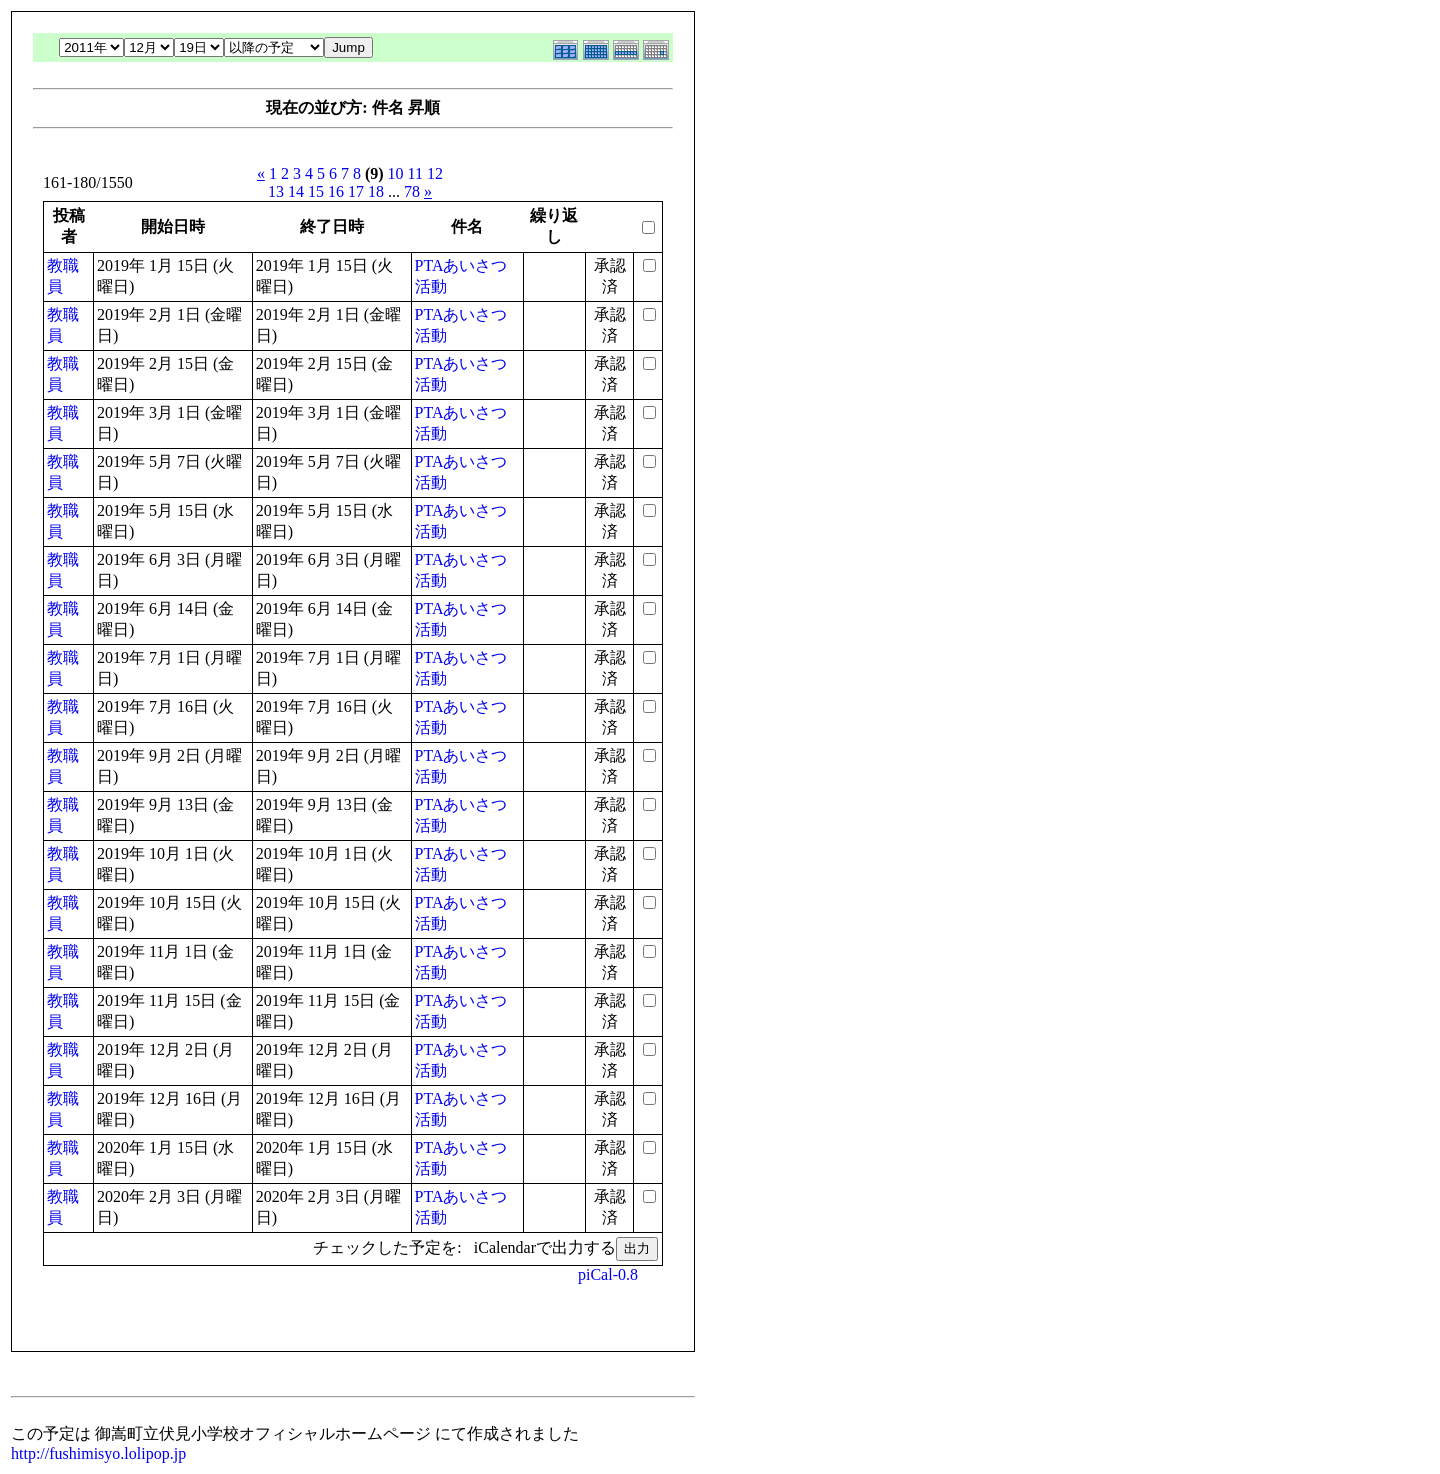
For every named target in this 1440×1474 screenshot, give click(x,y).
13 (276, 191)
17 (356, 191)
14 (296, 191)
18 (376, 191)
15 (316, 191)
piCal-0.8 (608, 1274)
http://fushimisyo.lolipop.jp (98, 1453)
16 (336, 191)
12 (435, 173)
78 (412, 191)
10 (396, 173)
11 (415, 173)
